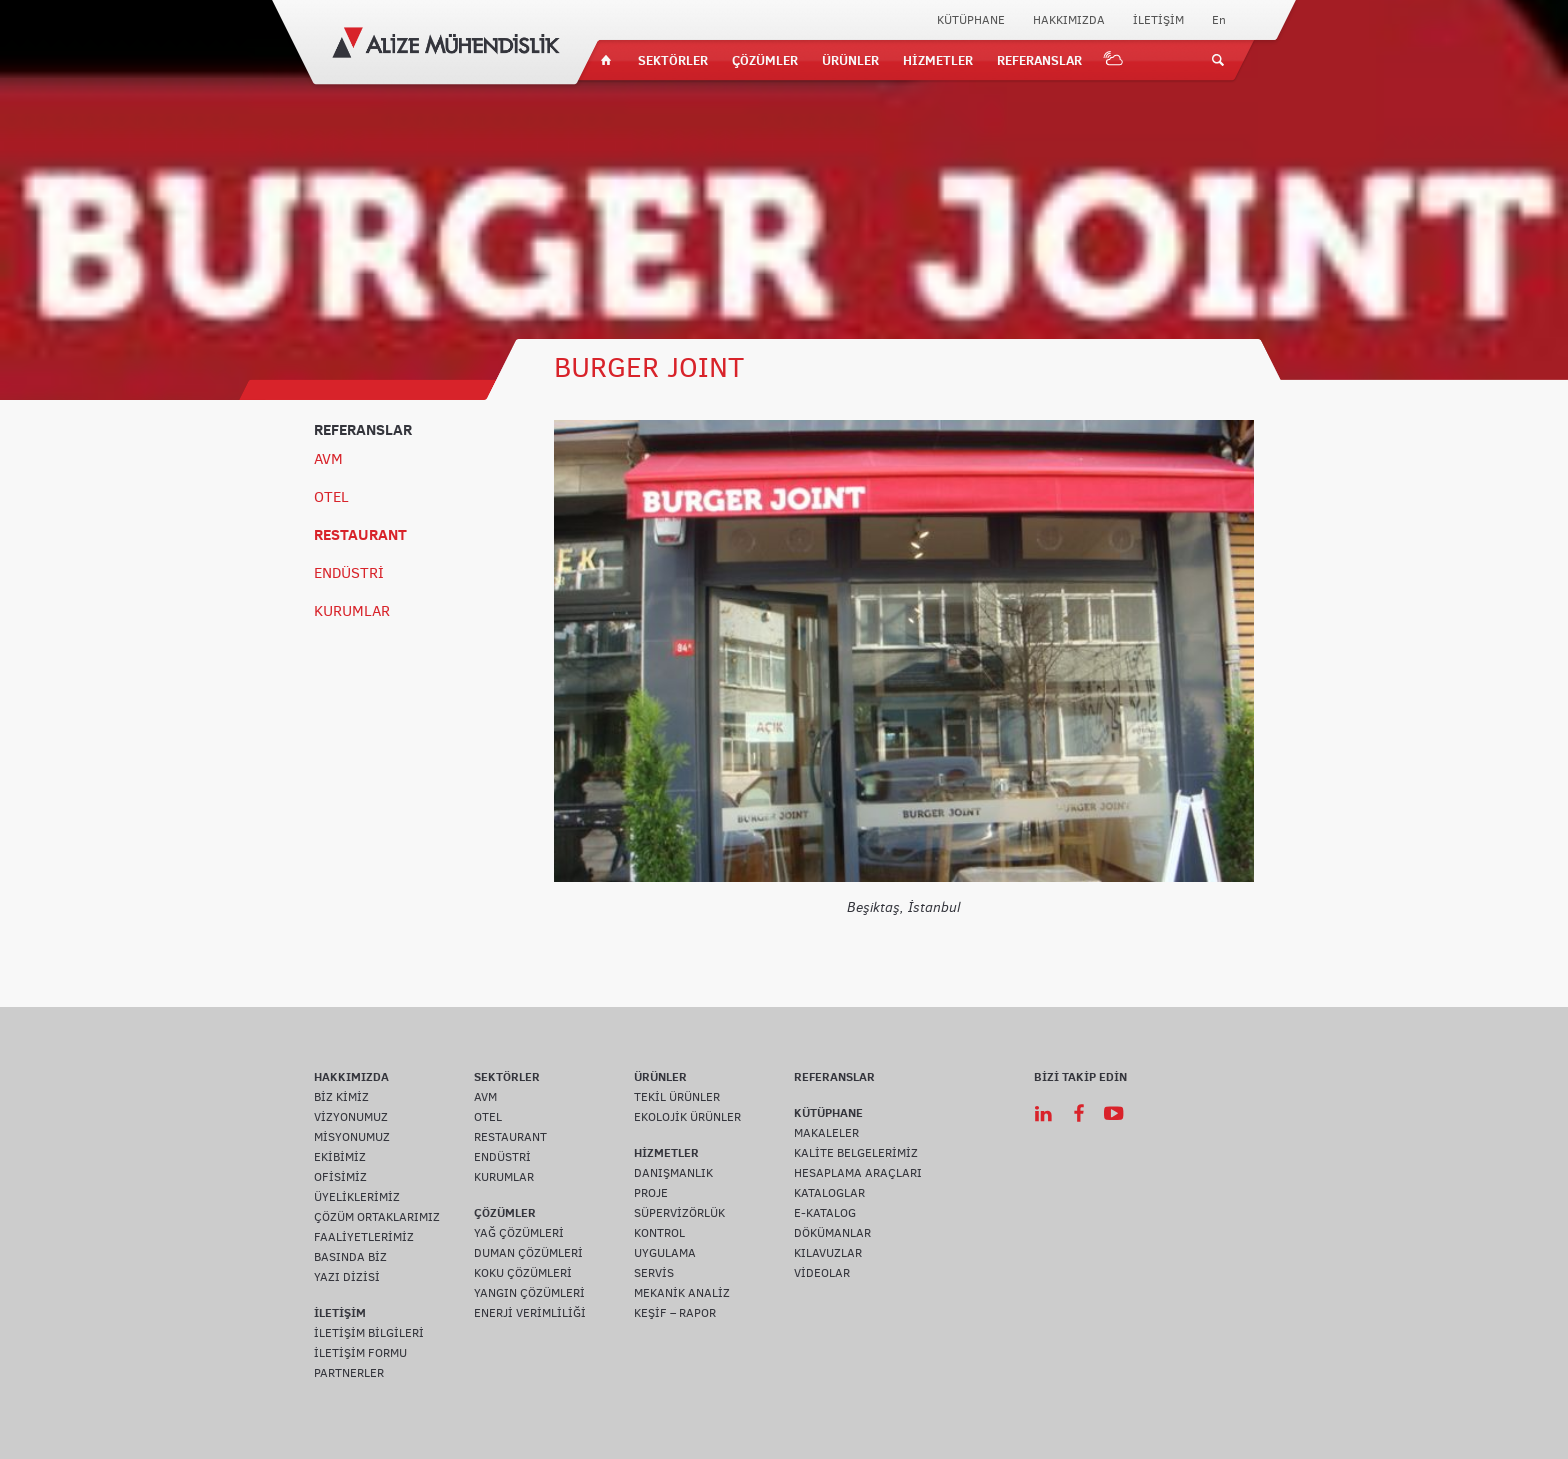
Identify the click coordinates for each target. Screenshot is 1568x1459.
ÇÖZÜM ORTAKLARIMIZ (377, 1217)
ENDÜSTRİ (349, 573)
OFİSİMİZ (340, 1177)
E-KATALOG (825, 1213)
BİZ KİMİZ (341, 1097)
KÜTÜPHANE (971, 20)
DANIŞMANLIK (673, 1173)
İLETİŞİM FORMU (360, 1353)
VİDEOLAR (822, 1273)
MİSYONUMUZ (352, 1137)
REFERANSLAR (1039, 60)
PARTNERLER (349, 1373)
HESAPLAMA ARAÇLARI (858, 1173)
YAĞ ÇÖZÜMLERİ (519, 1233)
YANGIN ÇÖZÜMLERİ (529, 1293)
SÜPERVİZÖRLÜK (679, 1213)
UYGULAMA (665, 1253)
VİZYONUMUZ (351, 1117)
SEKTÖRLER (673, 60)
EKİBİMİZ (340, 1157)
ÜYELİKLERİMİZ (357, 1197)
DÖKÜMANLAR (832, 1233)
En (1219, 20)
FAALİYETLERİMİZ (364, 1237)
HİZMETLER (938, 60)
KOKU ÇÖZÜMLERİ (523, 1273)
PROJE (651, 1193)
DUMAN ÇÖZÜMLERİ (528, 1253)
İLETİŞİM (1158, 20)
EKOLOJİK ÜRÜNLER (687, 1117)
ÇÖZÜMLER (765, 60)
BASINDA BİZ (350, 1257)
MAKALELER (826, 1133)
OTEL (331, 497)
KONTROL (659, 1233)
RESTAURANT (360, 534)
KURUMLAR (352, 611)
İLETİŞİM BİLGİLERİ (369, 1333)
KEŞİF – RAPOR (675, 1313)
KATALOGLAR (829, 1193)
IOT (1114, 60)
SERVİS (654, 1273)
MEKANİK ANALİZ (682, 1293)
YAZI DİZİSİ (347, 1277)
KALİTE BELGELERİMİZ (856, 1153)
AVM (328, 459)
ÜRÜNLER (850, 60)
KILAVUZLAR (828, 1253)
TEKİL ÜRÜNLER (677, 1097)
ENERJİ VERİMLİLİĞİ (530, 1313)
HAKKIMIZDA (1069, 20)
